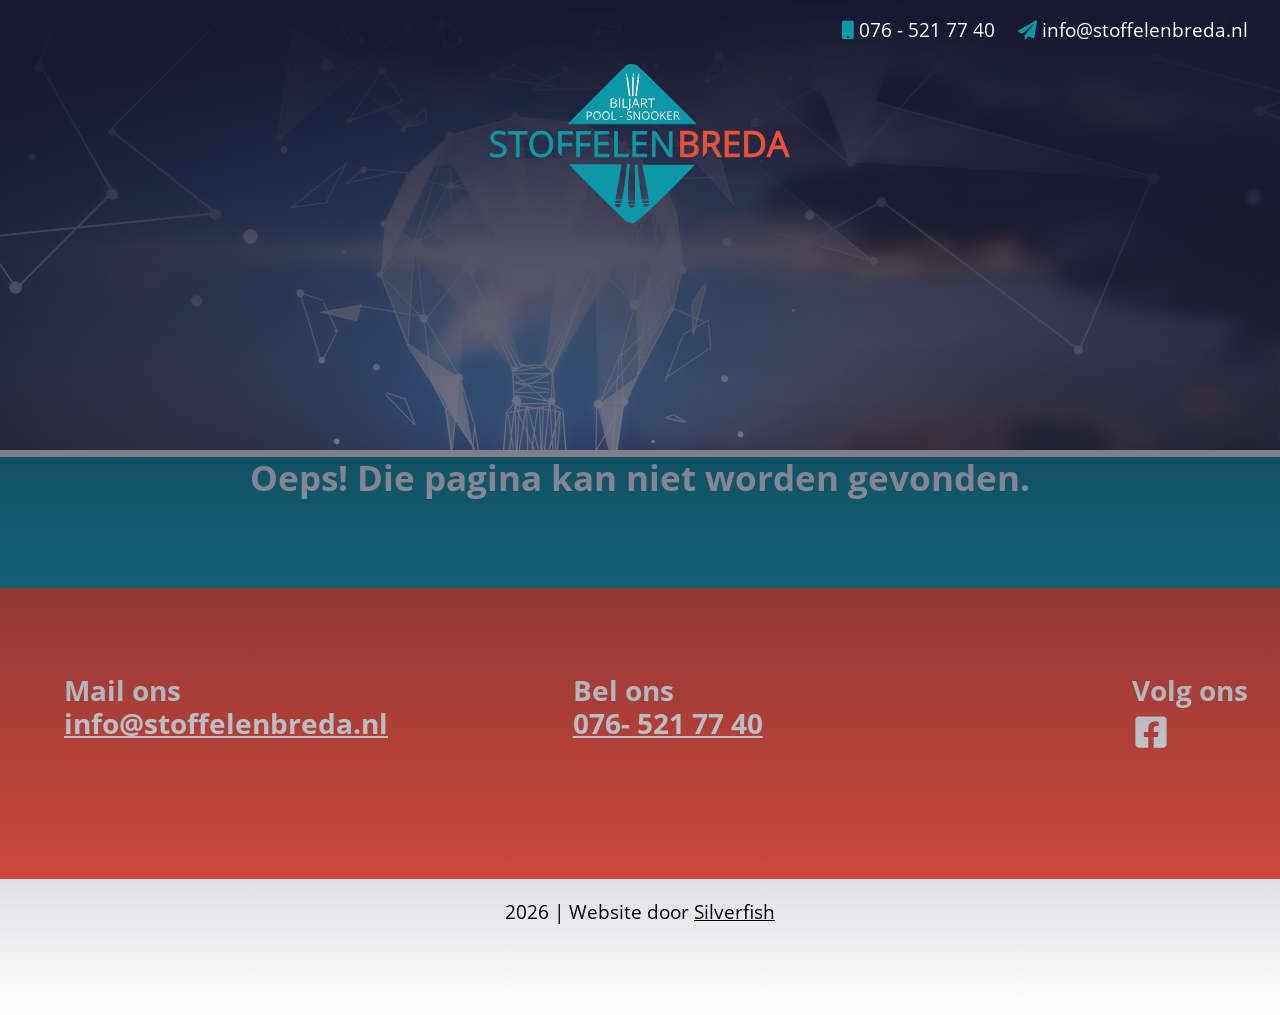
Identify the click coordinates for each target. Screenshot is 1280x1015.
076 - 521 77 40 (918, 30)
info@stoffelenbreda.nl (1133, 30)
